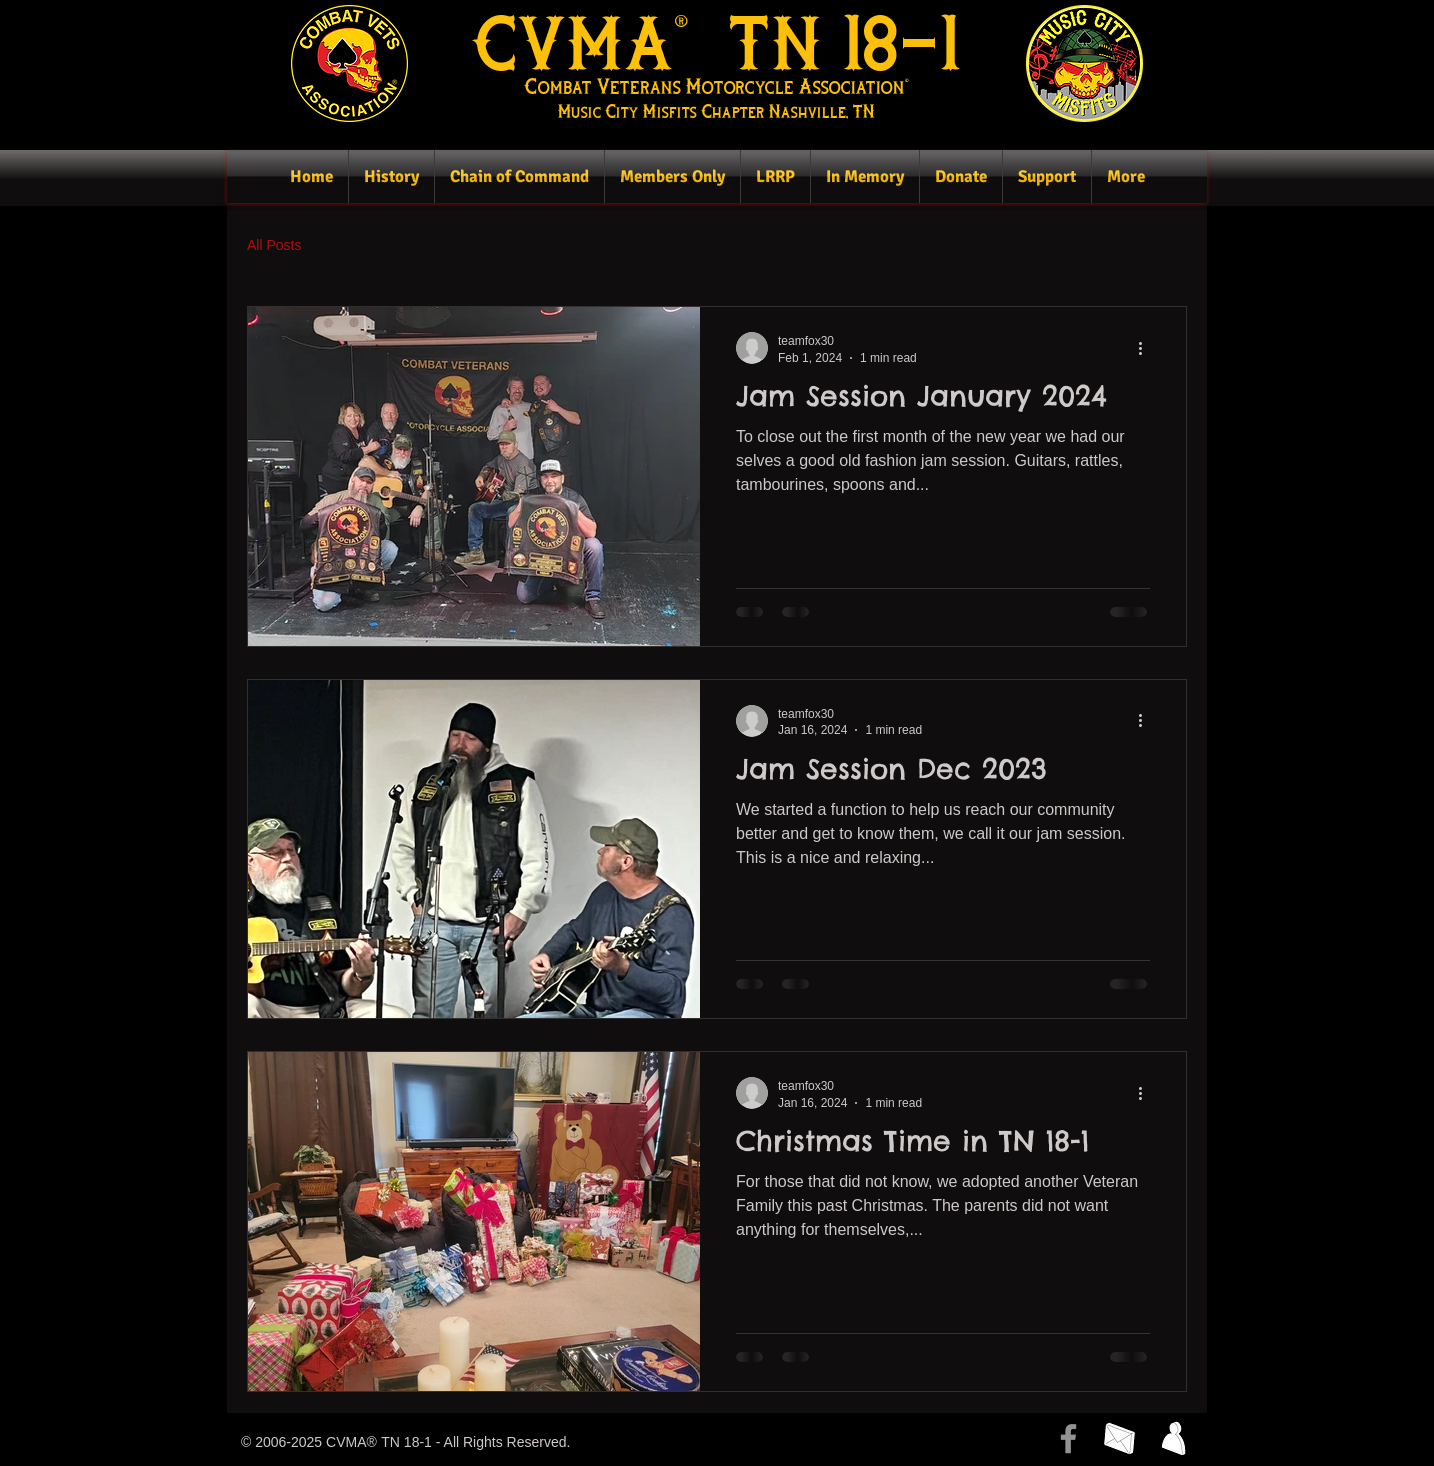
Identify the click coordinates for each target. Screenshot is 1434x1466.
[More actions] (1147, 348)
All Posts (274, 245)
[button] (391, 176)
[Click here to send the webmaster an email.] (1119, 1438)
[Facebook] (1068, 1438)
